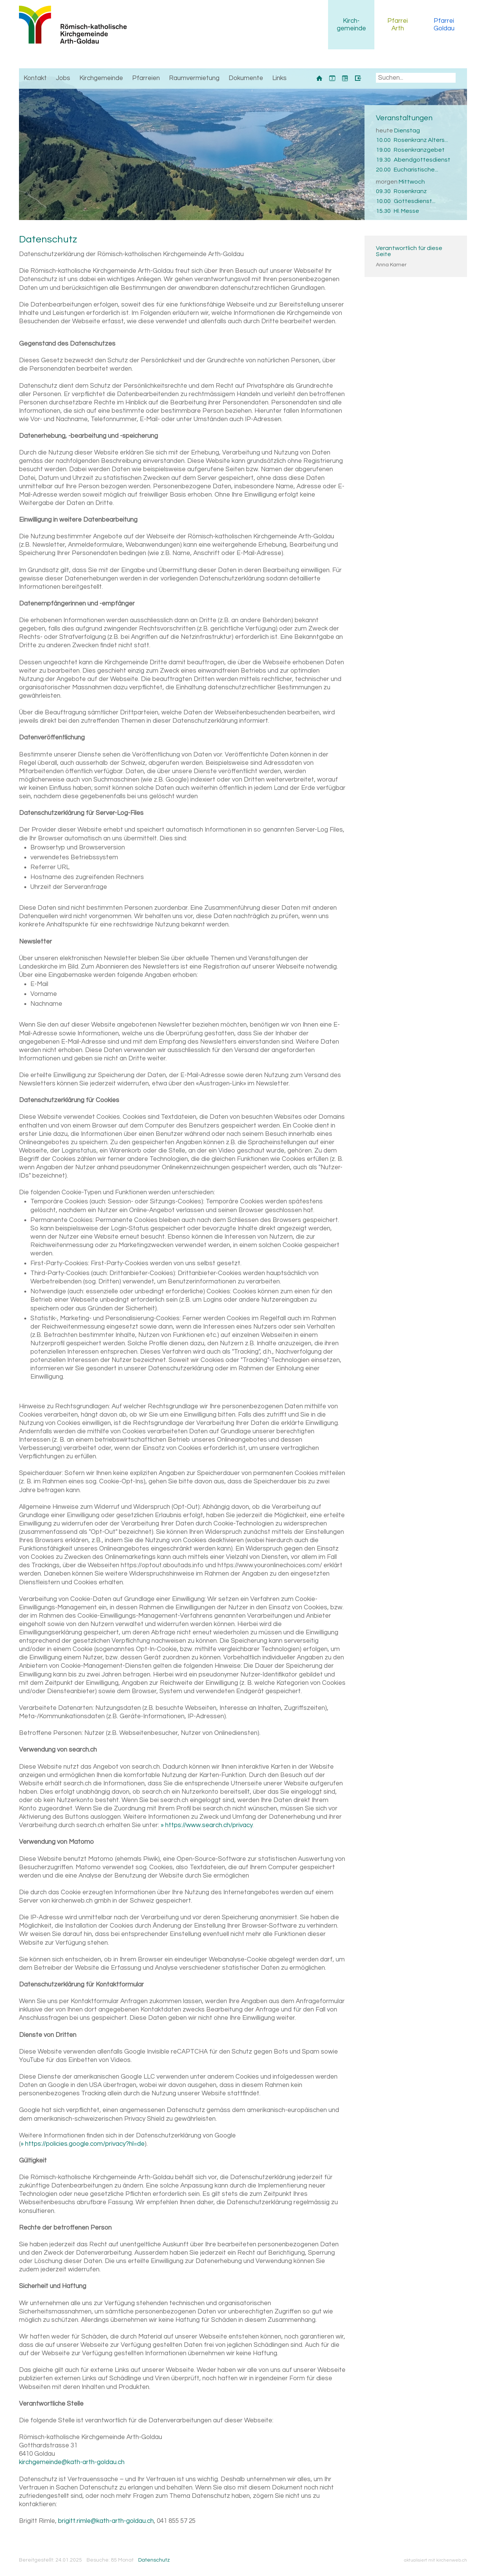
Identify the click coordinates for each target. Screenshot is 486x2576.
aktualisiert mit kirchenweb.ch (435, 2560)
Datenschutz (154, 2560)
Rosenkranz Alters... (421, 140)
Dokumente (246, 78)
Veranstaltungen (404, 118)
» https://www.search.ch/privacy (206, 1825)
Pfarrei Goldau (444, 24)
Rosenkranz (410, 191)
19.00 (383, 150)
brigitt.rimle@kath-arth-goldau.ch (106, 2521)
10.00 (383, 140)
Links (279, 78)
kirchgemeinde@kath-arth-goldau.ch (72, 2462)
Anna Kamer (391, 264)
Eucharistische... (416, 170)
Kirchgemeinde (351, 24)
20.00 (383, 170)
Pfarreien (146, 78)
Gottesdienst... (415, 201)
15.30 (383, 211)
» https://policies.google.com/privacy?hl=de (83, 2143)
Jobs (63, 78)
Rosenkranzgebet (419, 150)
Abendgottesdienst (422, 160)
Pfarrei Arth (397, 24)
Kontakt (35, 78)
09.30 (383, 191)
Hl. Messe (406, 211)
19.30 (383, 160)
